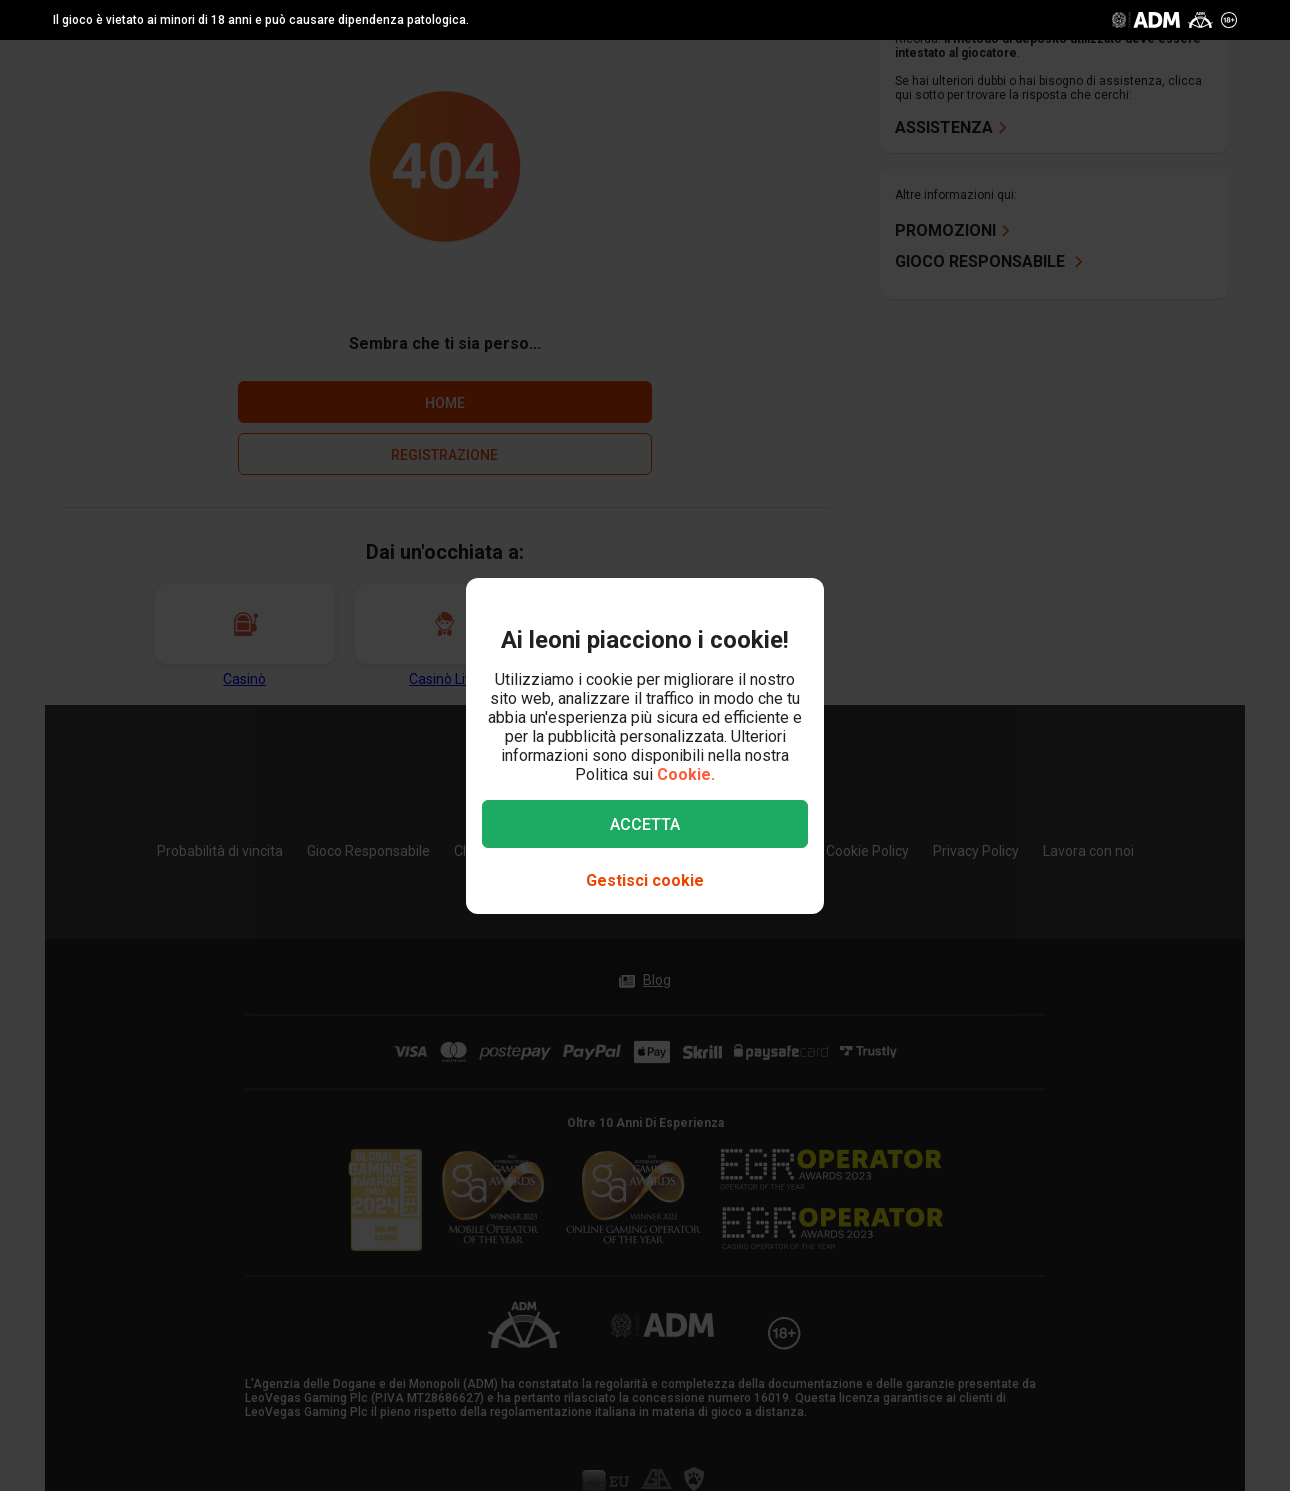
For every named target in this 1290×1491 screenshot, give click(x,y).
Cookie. (686, 774)
